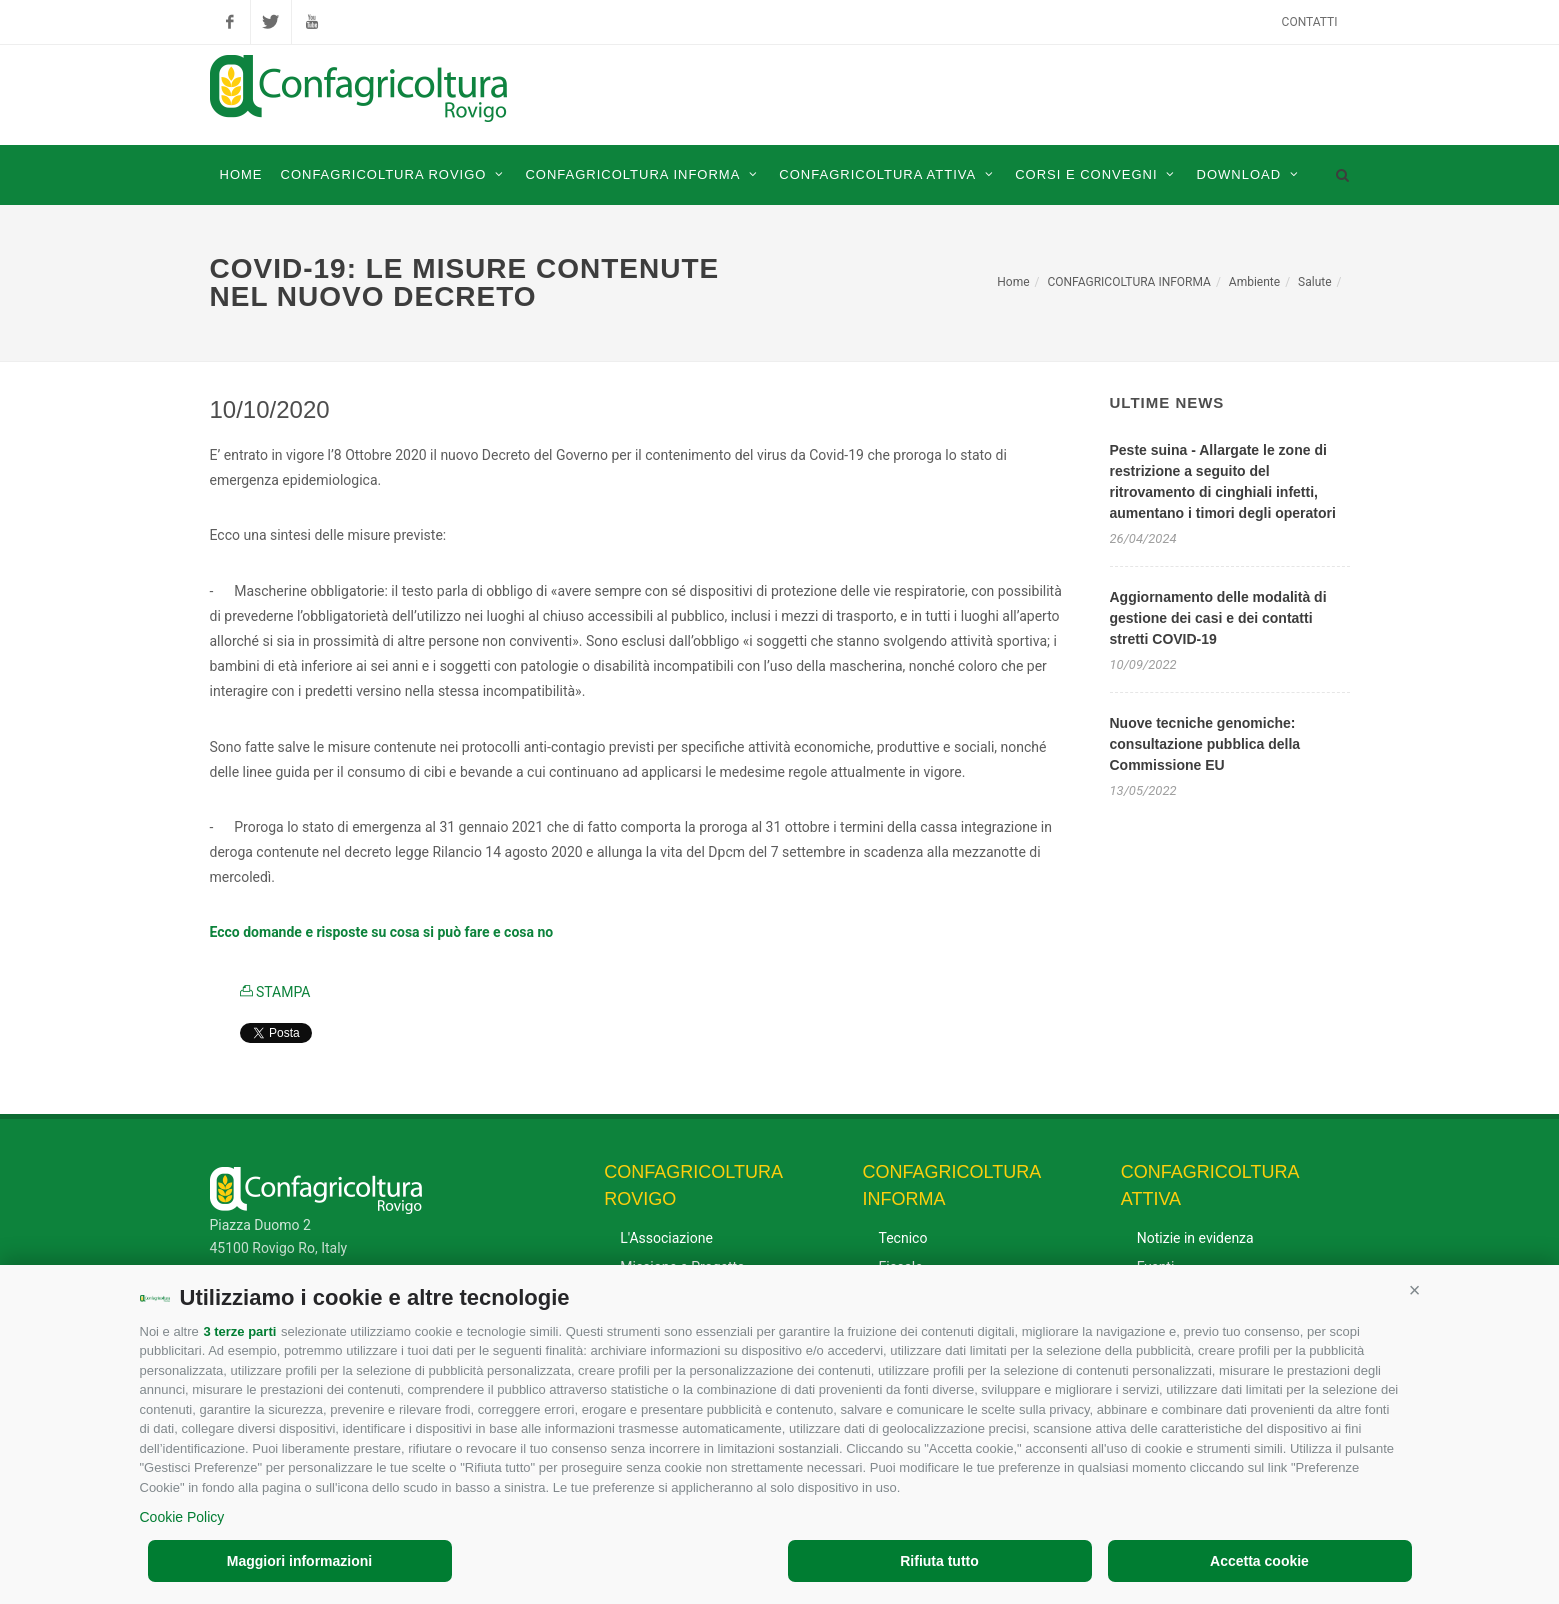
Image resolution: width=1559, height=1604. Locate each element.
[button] (1415, 1290)
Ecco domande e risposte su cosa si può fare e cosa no (382, 932)
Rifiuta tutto (939, 1561)
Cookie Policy (182, 1517)
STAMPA (275, 992)
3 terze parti (239, 1331)
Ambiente (1254, 282)
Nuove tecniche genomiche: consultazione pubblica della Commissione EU (1205, 744)
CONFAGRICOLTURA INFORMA (1128, 282)
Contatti (1310, 22)
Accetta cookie (1259, 1561)
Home (1013, 282)
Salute (1314, 282)
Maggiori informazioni (299, 1561)
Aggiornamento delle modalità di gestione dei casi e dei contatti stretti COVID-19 (1218, 618)
